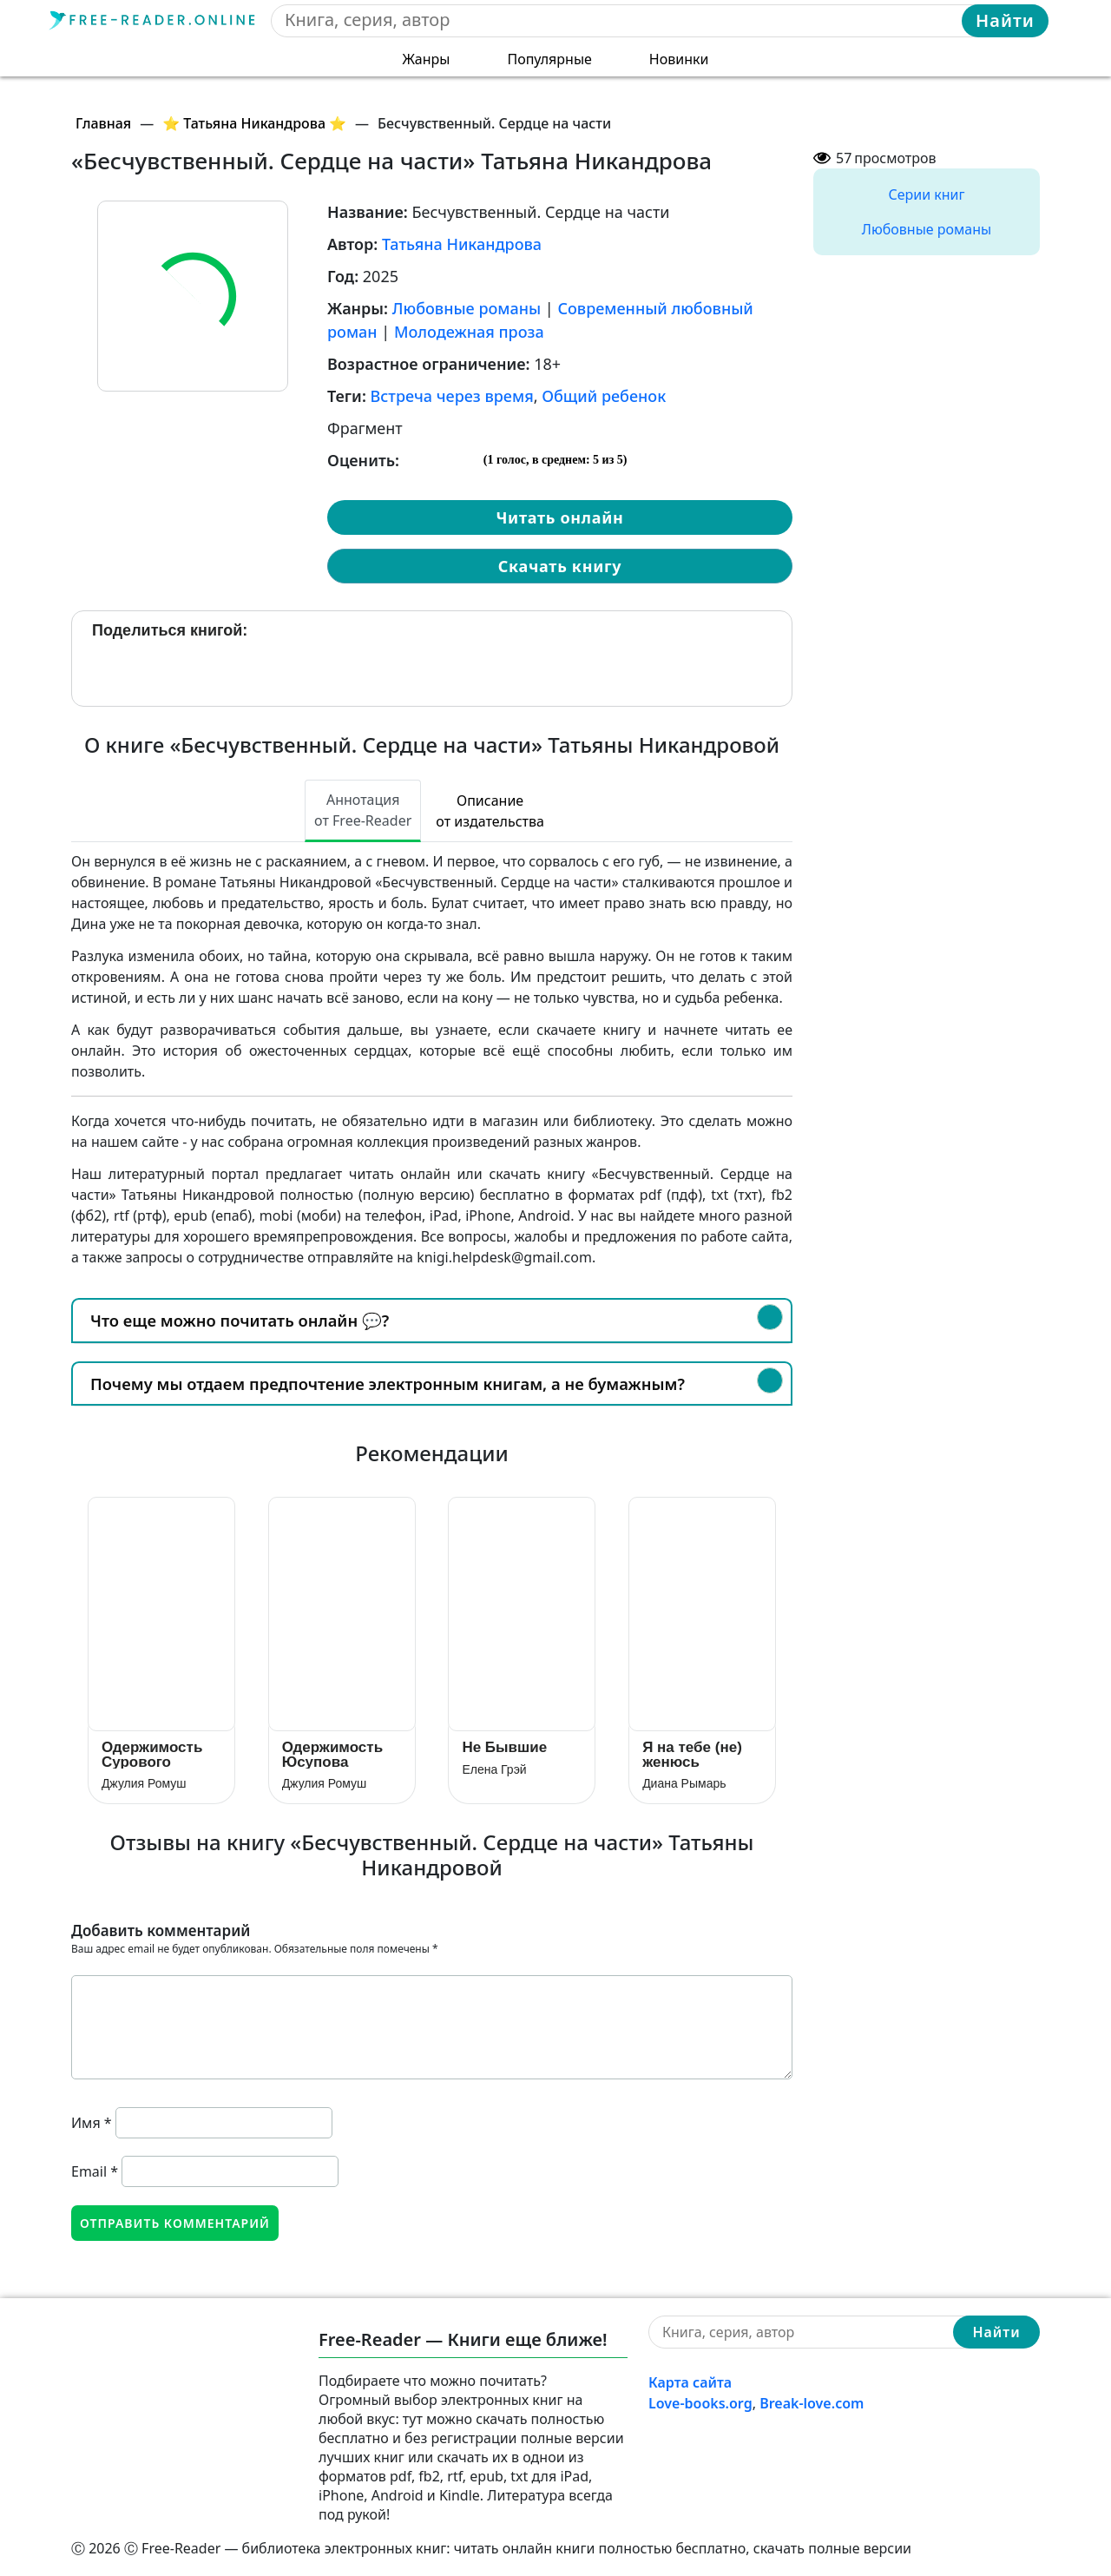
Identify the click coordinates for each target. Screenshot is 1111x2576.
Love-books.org (700, 2403)
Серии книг (926, 194)
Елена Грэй (494, 1769)
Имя (91, 2122)
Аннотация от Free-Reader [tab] (362, 810)
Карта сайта (690, 2382)
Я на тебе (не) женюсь (692, 1754)
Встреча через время (452, 395)
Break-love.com (811, 2403)
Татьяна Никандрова (462, 244)
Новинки (679, 59)
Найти (1005, 20)
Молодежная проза (469, 331)
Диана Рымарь (684, 1783)
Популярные (549, 59)
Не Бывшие (504, 1747)
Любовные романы (466, 308)
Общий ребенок (604, 395)
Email (94, 2171)
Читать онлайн (559, 517)
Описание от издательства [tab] (490, 811)
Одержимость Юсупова (332, 1754)
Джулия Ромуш (144, 1783)
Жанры (426, 59)
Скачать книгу (559, 566)
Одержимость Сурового (152, 1754)
